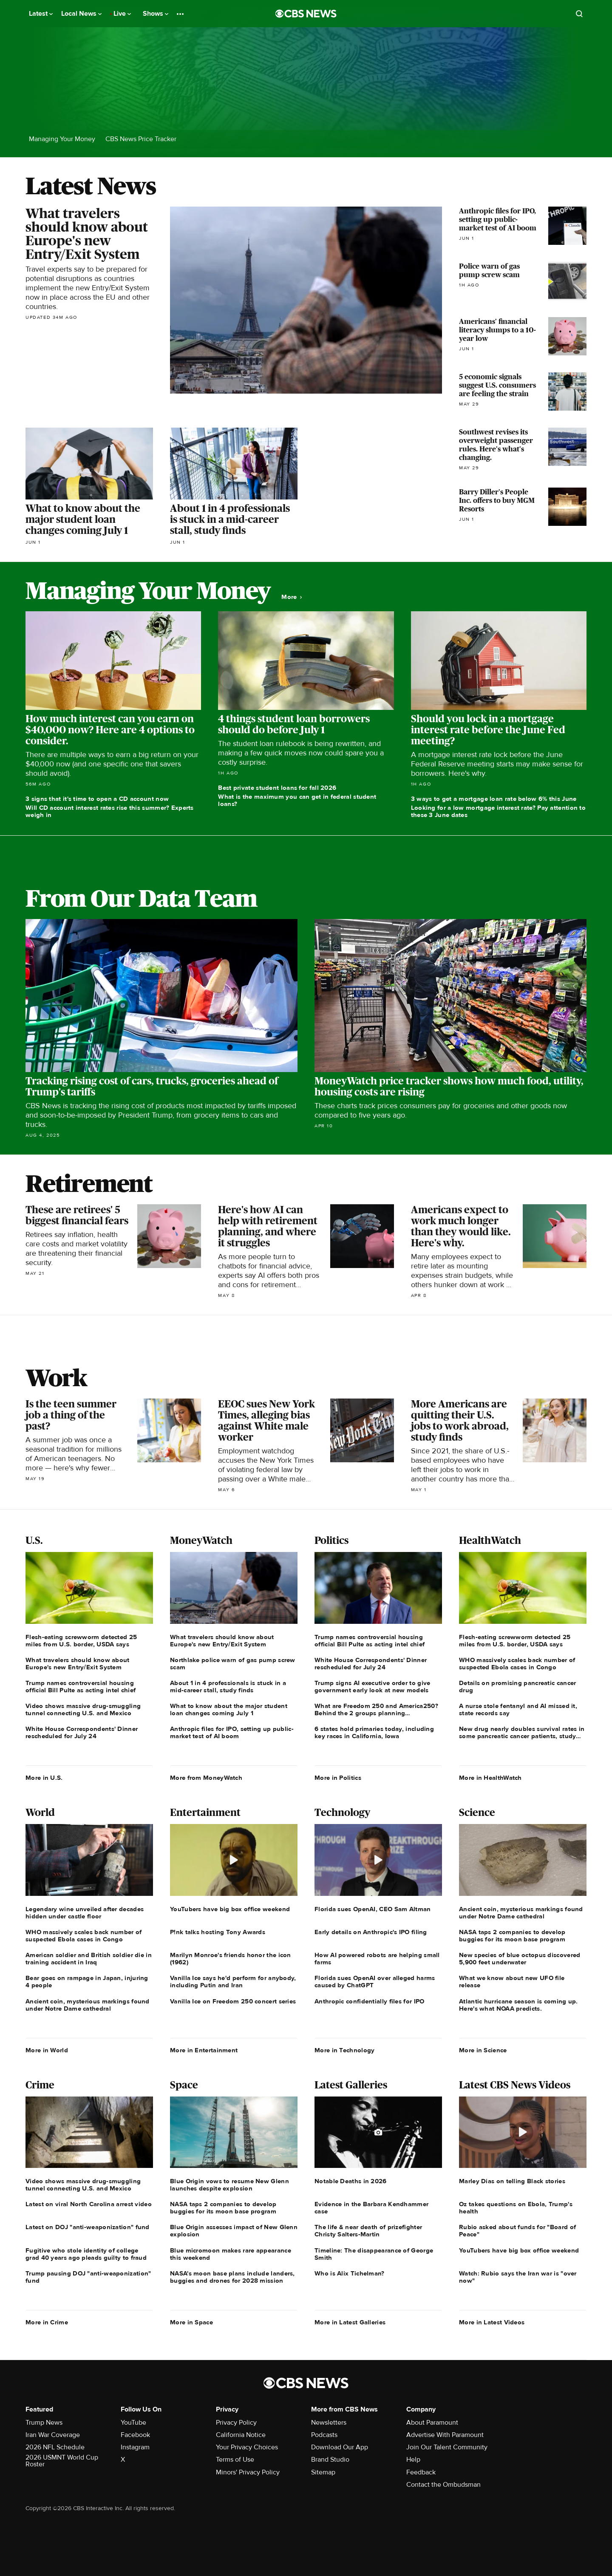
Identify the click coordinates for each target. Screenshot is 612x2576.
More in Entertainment (204, 2050)
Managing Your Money (62, 139)
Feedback (421, 2472)
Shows (155, 13)
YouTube (133, 2422)
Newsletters (328, 2422)
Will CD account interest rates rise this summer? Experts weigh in (110, 811)
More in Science (483, 2050)
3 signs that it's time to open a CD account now (97, 799)
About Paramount (432, 2422)
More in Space (191, 2322)
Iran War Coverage (53, 2434)
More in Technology (344, 2050)
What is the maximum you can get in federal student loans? (297, 800)
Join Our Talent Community (446, 2447)
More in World (47, 2050)
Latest (41, 13)
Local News (81, 13)
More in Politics (337, 1778)
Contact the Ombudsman (443, 2484)
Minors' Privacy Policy (248, 2472)
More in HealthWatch (490, 1778)
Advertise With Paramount (445, 2434)
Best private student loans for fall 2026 (277, 788)
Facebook (135, 2434)
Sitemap (323, 2472)
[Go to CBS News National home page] (306, 13)
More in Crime (47, 2322)
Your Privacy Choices (247, 2447)
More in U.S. (44, 1778)
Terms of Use (235, 2459)
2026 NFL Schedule (55, 2447)
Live (122, 13)
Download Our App (339, 2447)
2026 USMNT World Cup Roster (62, 2461)
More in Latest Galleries (349, 2322)
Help (413, 2459)
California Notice (241, 2434)
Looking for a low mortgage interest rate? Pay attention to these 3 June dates (498, 811)
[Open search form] (579, 13)
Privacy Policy (236, 2422)
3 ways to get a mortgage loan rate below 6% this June (494, 799)
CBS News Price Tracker (140, 139)
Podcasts (324, 2434)
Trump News (44, 2422)
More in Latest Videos (491, 2322)
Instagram (135, 2447)
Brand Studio (330, 2459)
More (291, 597)
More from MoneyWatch (206, 1778)
